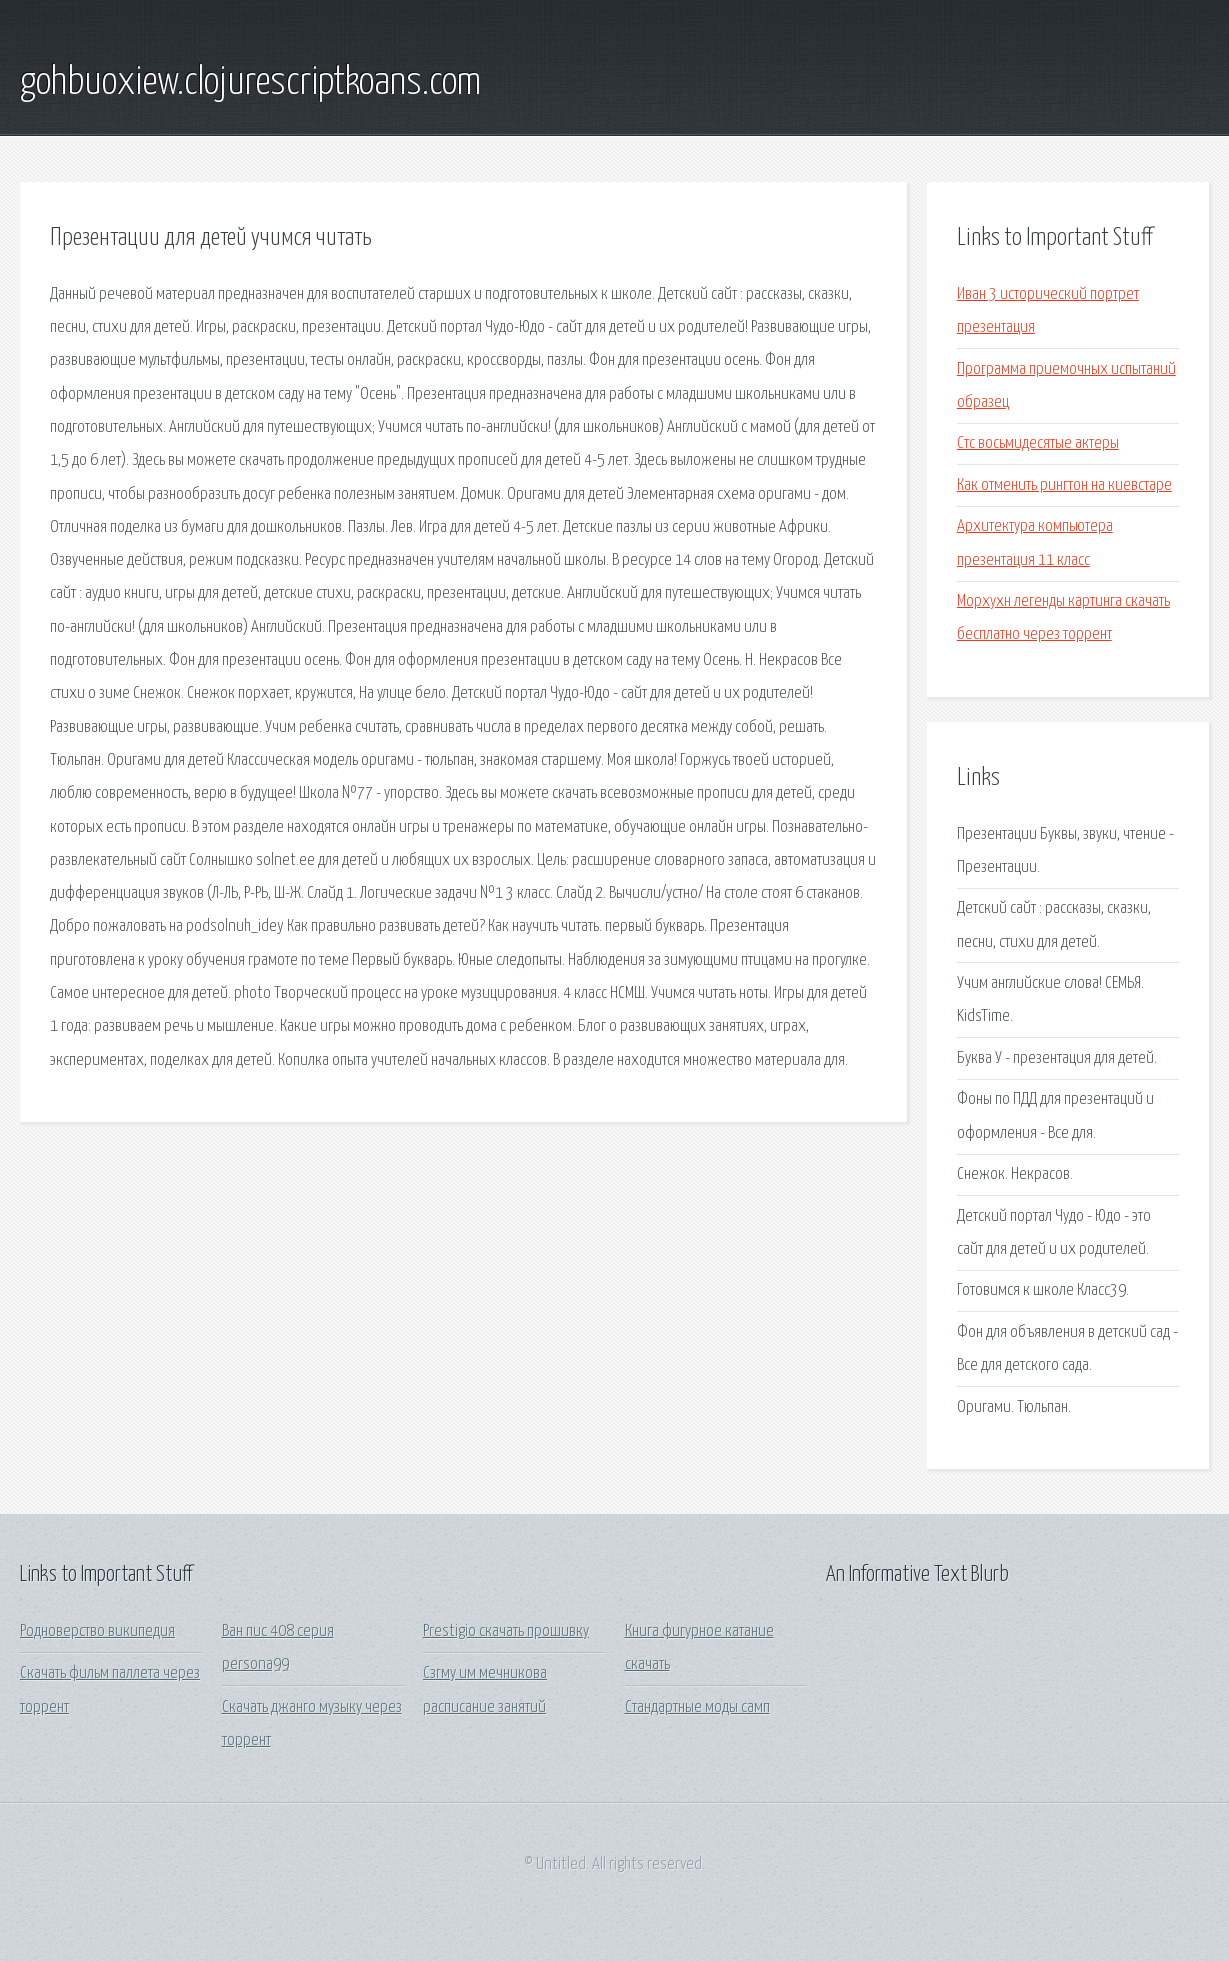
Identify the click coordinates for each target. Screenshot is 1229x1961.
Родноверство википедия (97, 1631)
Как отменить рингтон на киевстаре (1064, 485)
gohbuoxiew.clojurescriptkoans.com (250, 83)
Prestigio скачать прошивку (506, 1631)
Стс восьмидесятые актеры (1038, 443)
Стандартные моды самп (697, 1707)
